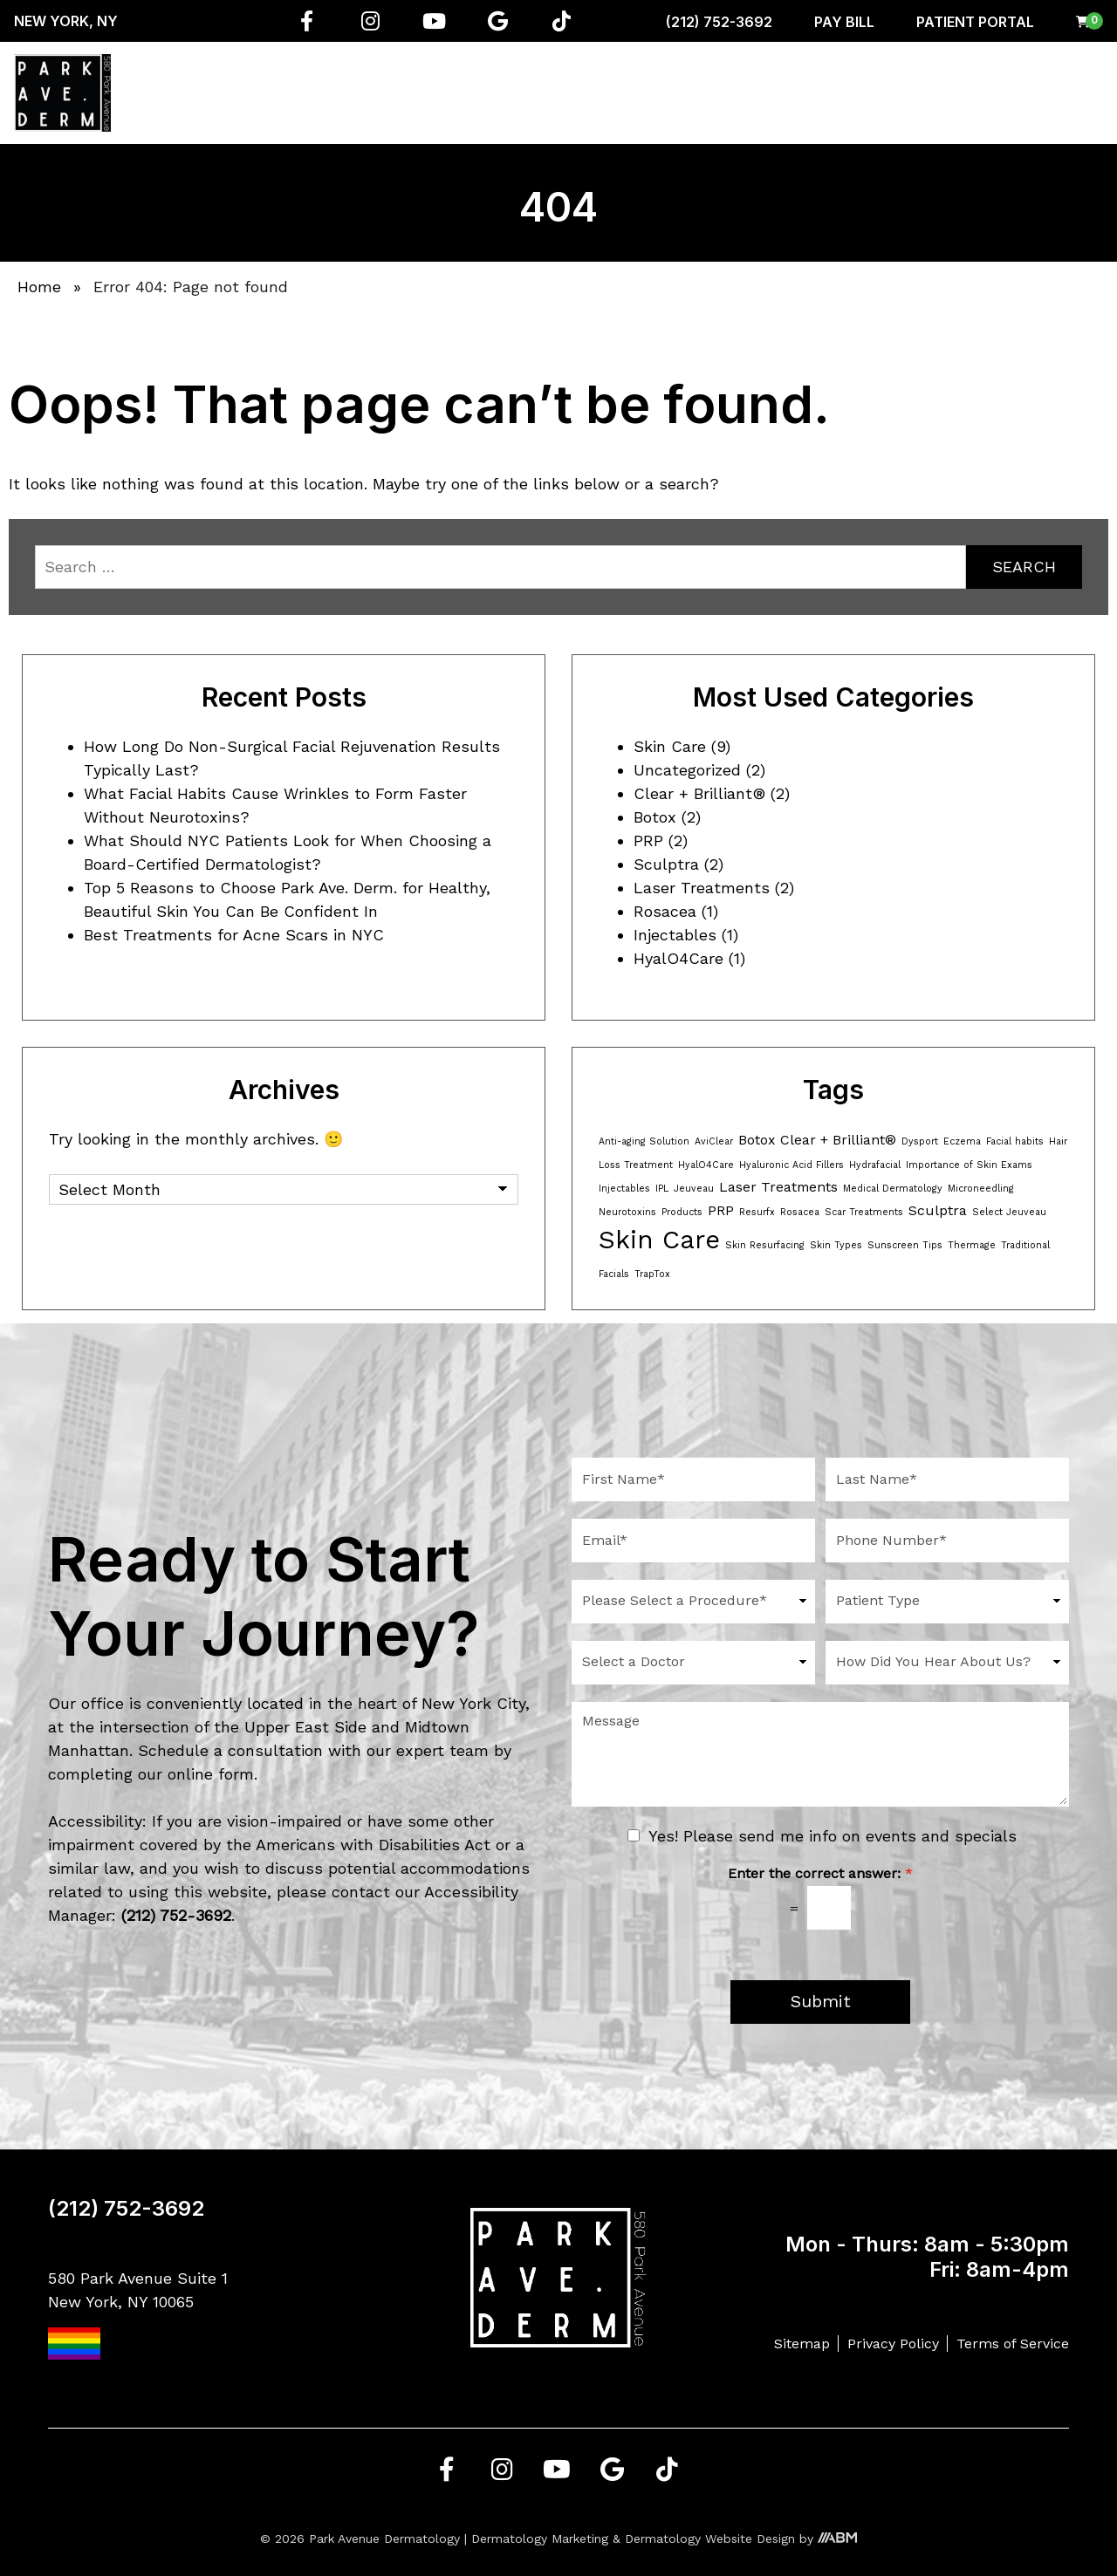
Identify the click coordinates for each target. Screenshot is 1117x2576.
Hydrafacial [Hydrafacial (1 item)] (875, 1165)
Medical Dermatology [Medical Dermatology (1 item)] (892, 1188)
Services (348, 92)
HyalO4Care (678, 958)
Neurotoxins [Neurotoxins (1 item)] (627, 1212)
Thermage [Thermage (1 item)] (972, 1245)
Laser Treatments (702, 887)
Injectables (675, 935)
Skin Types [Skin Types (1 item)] (836, 1245)
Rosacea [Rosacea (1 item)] (799, 1212)
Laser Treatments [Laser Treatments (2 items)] (778, 1187)
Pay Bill (844, 22)
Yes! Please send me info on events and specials (832, 1836)
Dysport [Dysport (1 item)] (919, 1141)
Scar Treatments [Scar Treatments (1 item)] (864, 1212)
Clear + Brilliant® (699, 793)
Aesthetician (701, 92)
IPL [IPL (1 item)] (661, 1188)
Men (781, 92)
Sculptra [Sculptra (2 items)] (937, 1210)
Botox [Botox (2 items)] (756, 1139)
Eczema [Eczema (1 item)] (962, 1141)
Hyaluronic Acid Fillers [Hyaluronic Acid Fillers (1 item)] (791, 1165)
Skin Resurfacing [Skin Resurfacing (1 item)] (765, 1245)
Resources (913, 92)
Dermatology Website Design (710, 2538)
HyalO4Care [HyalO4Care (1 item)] (706, 1165)
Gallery (994, 92)
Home (213, 92)
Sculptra (666, 864)
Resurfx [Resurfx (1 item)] (757, 1212)
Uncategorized (687, 770)
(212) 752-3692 (719, 22)
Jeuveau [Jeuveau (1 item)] (694, 1188)
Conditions (598, 92)
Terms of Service (1012, 2344)
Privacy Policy (893, 2344)
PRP (648, 840)
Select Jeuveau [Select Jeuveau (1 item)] (1009, 1212)
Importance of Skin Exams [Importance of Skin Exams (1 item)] (969, 1165)
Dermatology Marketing (539, 2538)
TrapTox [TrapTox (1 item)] (652, 1274)
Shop (837, 92)
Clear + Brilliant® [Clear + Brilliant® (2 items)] (838, 1139)
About (274, 92)
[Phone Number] (947, 1540)
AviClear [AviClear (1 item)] (714, 1141)
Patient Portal (975, 22)
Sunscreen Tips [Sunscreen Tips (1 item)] (904, 1245)
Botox (655, 817)
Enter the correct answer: (820, 1873)
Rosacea (665, 911)
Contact (1066, 92)
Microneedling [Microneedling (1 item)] (981, 1188)
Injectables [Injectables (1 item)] (624, 1188)
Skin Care (670, 746)
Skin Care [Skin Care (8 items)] (659, 1239)
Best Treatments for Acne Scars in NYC (234, 935)
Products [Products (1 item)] (681, 1212)
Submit (820, 2002)
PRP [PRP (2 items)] (721, 1210)
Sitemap (802, 2344)
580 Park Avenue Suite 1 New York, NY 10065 (138, 2314)
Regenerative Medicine (468, 92)
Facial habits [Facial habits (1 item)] (1015, 1141)
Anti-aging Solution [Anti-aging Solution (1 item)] (644, 1141)
